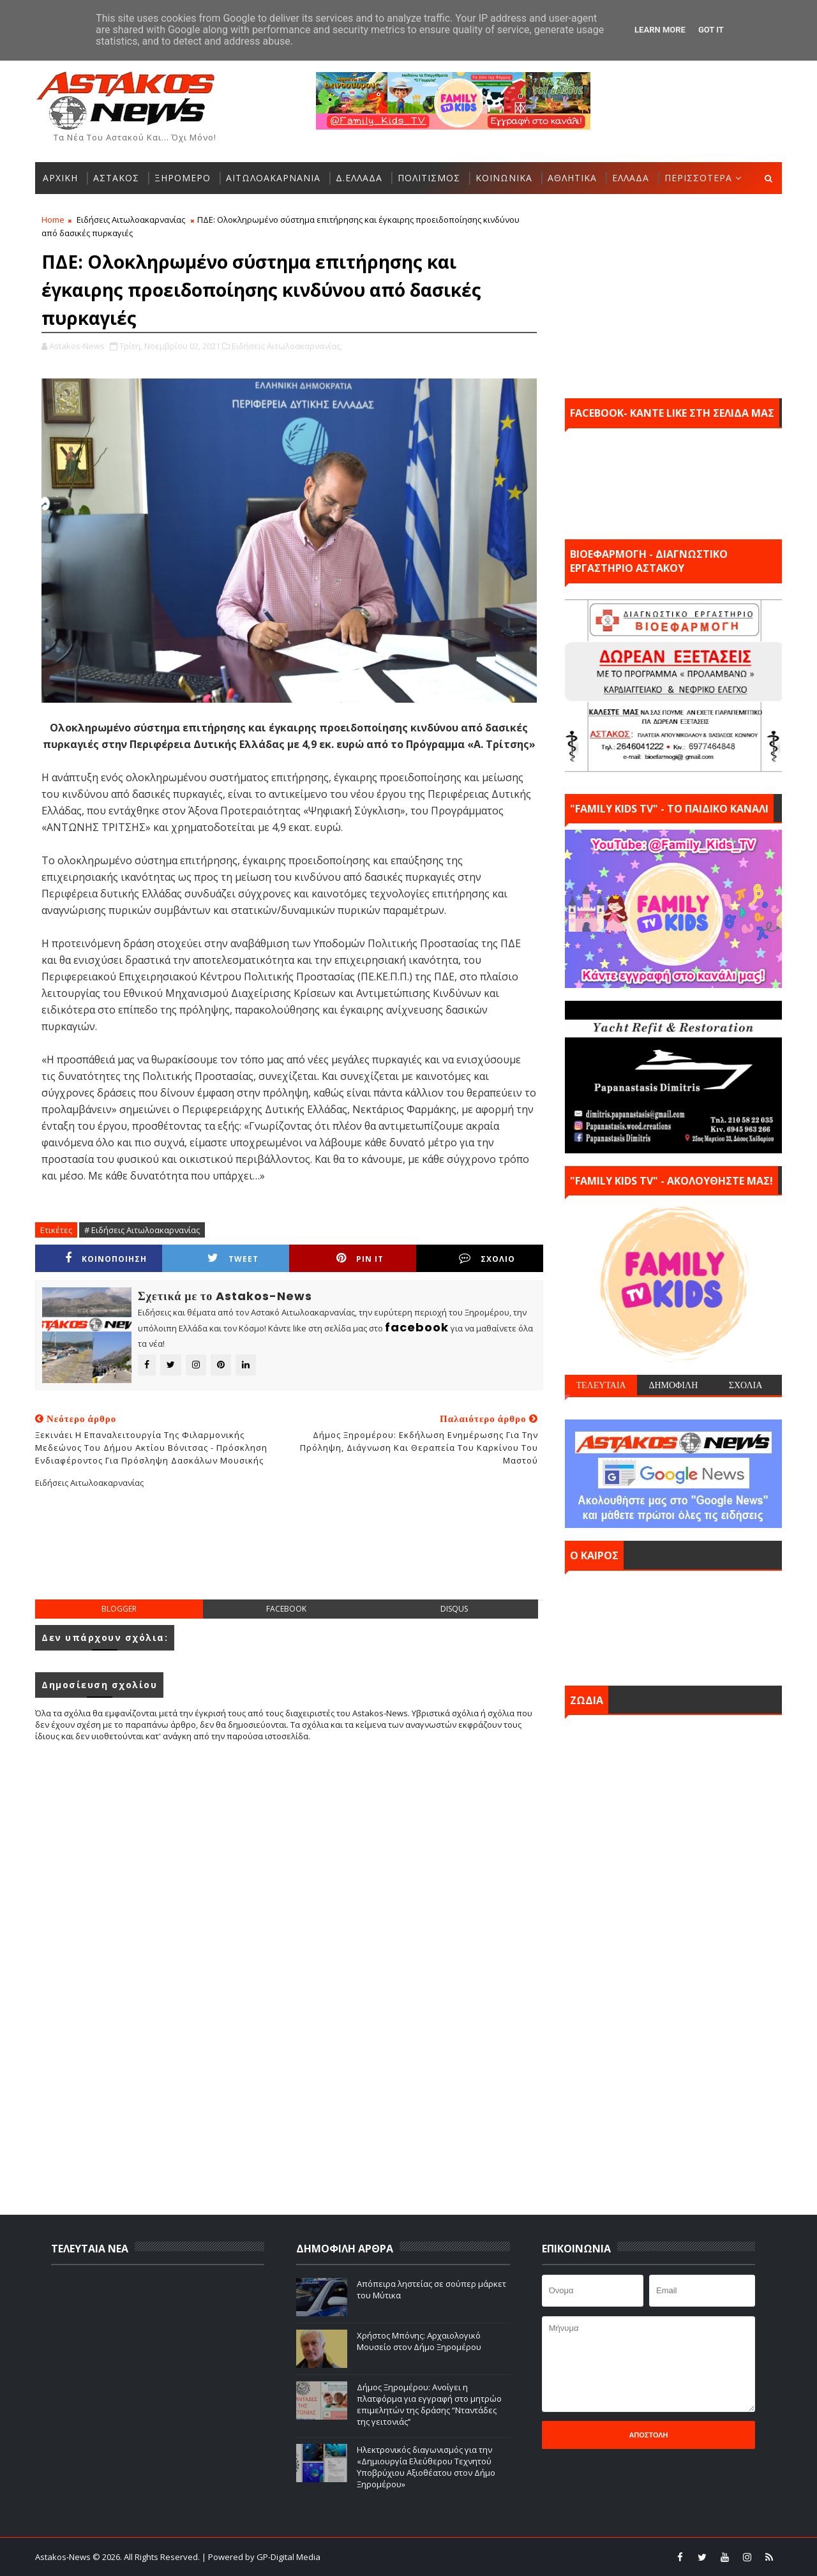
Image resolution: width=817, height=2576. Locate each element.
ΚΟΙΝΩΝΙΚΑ (504, 178)
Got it (711, 29)
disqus (454, 1608)
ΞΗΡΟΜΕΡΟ (182, 178)
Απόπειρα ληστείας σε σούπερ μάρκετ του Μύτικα (431, 2289)
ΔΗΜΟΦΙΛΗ (673, 1385)
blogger (119, 1608)
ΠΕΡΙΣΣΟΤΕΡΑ (698, 178)
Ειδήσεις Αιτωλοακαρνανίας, (287, 346)
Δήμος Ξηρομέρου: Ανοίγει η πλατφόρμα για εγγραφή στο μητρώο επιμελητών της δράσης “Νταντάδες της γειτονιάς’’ (429, 2404)
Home (52, 219)
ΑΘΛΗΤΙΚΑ (572, 178)
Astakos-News (64, 2557)
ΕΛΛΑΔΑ (630, 178)
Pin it (360, 1258)
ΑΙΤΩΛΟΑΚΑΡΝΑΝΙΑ (273, 178)
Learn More (660, 29)
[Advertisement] (289, 1554)
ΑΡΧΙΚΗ (60, 178)
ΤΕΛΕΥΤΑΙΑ (601, 1385)
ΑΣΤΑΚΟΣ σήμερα (673, 1625)
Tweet (233, 1258)
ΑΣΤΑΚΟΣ (116, 178)
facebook (286, 1608)
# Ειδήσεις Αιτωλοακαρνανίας (142, 1230)
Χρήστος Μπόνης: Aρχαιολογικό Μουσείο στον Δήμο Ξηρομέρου (419, 2341)
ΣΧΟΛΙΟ (487, 1258)
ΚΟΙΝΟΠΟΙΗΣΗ (106, 1258)
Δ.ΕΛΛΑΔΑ (359, 178)
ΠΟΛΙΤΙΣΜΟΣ (429, 178)
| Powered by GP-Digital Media (261, 2557)
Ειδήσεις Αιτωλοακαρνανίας (131, 219)
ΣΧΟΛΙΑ (746, 1385)
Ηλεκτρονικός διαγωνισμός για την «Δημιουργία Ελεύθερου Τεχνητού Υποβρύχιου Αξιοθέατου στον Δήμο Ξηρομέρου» (426, 2467)
